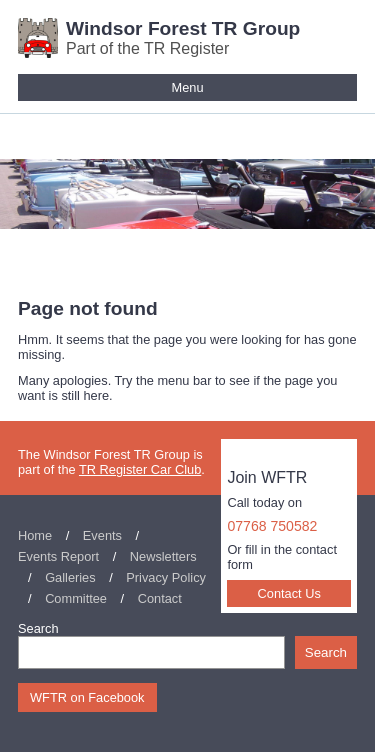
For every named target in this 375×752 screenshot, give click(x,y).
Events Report (58, 556)
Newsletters (163, 556)
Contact (160, 598)
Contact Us (289, 593)
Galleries (70, 577)
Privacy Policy (166, 577)
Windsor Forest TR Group (183, 28)
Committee (76, 598)
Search (38, 628)
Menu (187, 87)
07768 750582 (272, 526)
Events (102, 535)
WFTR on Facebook (87, 697)
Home (35, 535)
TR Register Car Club (140, 469)
